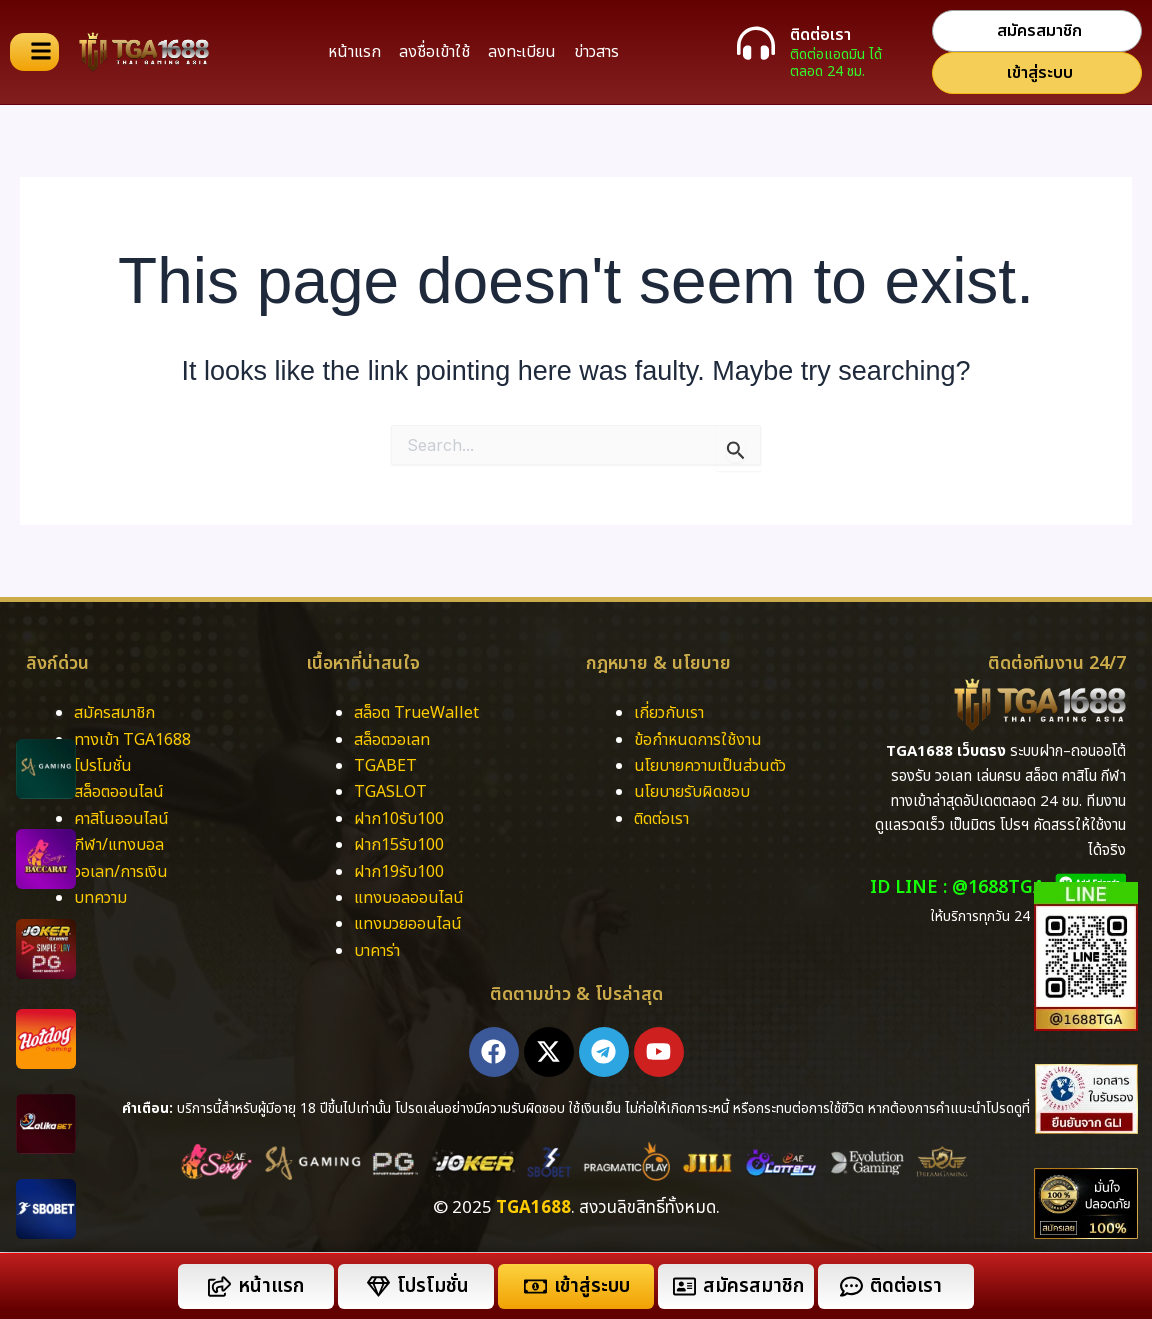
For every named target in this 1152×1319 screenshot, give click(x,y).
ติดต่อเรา (820, 35)
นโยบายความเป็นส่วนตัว (710, 766)
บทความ (100, 898)
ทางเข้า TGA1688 (132, 740)
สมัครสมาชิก (114, 713)
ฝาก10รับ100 (399, 819)
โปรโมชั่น (103, 766)
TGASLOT (390, 792)
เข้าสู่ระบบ (592, 1286)
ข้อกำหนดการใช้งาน (698, 740)
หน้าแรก (354, 52)
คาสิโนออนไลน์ (121, 819)
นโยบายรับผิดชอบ (692, 792)
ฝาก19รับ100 (399, 872)
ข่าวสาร (596, 52)
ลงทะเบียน (522, 52)
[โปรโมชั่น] (378, 1286)
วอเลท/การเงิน (121, 872)
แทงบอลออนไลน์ (409, 898)
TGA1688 (533, 1208)
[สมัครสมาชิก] (684, 1286)
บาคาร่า (379, 951)
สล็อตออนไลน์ (119, 792)
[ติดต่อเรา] (756, 43)
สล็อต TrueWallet (416, 713)
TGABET (385, 766)
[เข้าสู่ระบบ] (535, 1286)
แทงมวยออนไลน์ (408, 924)
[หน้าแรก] (219, 1286)
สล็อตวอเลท (392, 740)
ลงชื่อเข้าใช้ (434, 52)
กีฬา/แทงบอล (119, 845)
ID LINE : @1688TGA (957, 887)
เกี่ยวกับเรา (669, 713)
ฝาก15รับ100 (399, 845)
